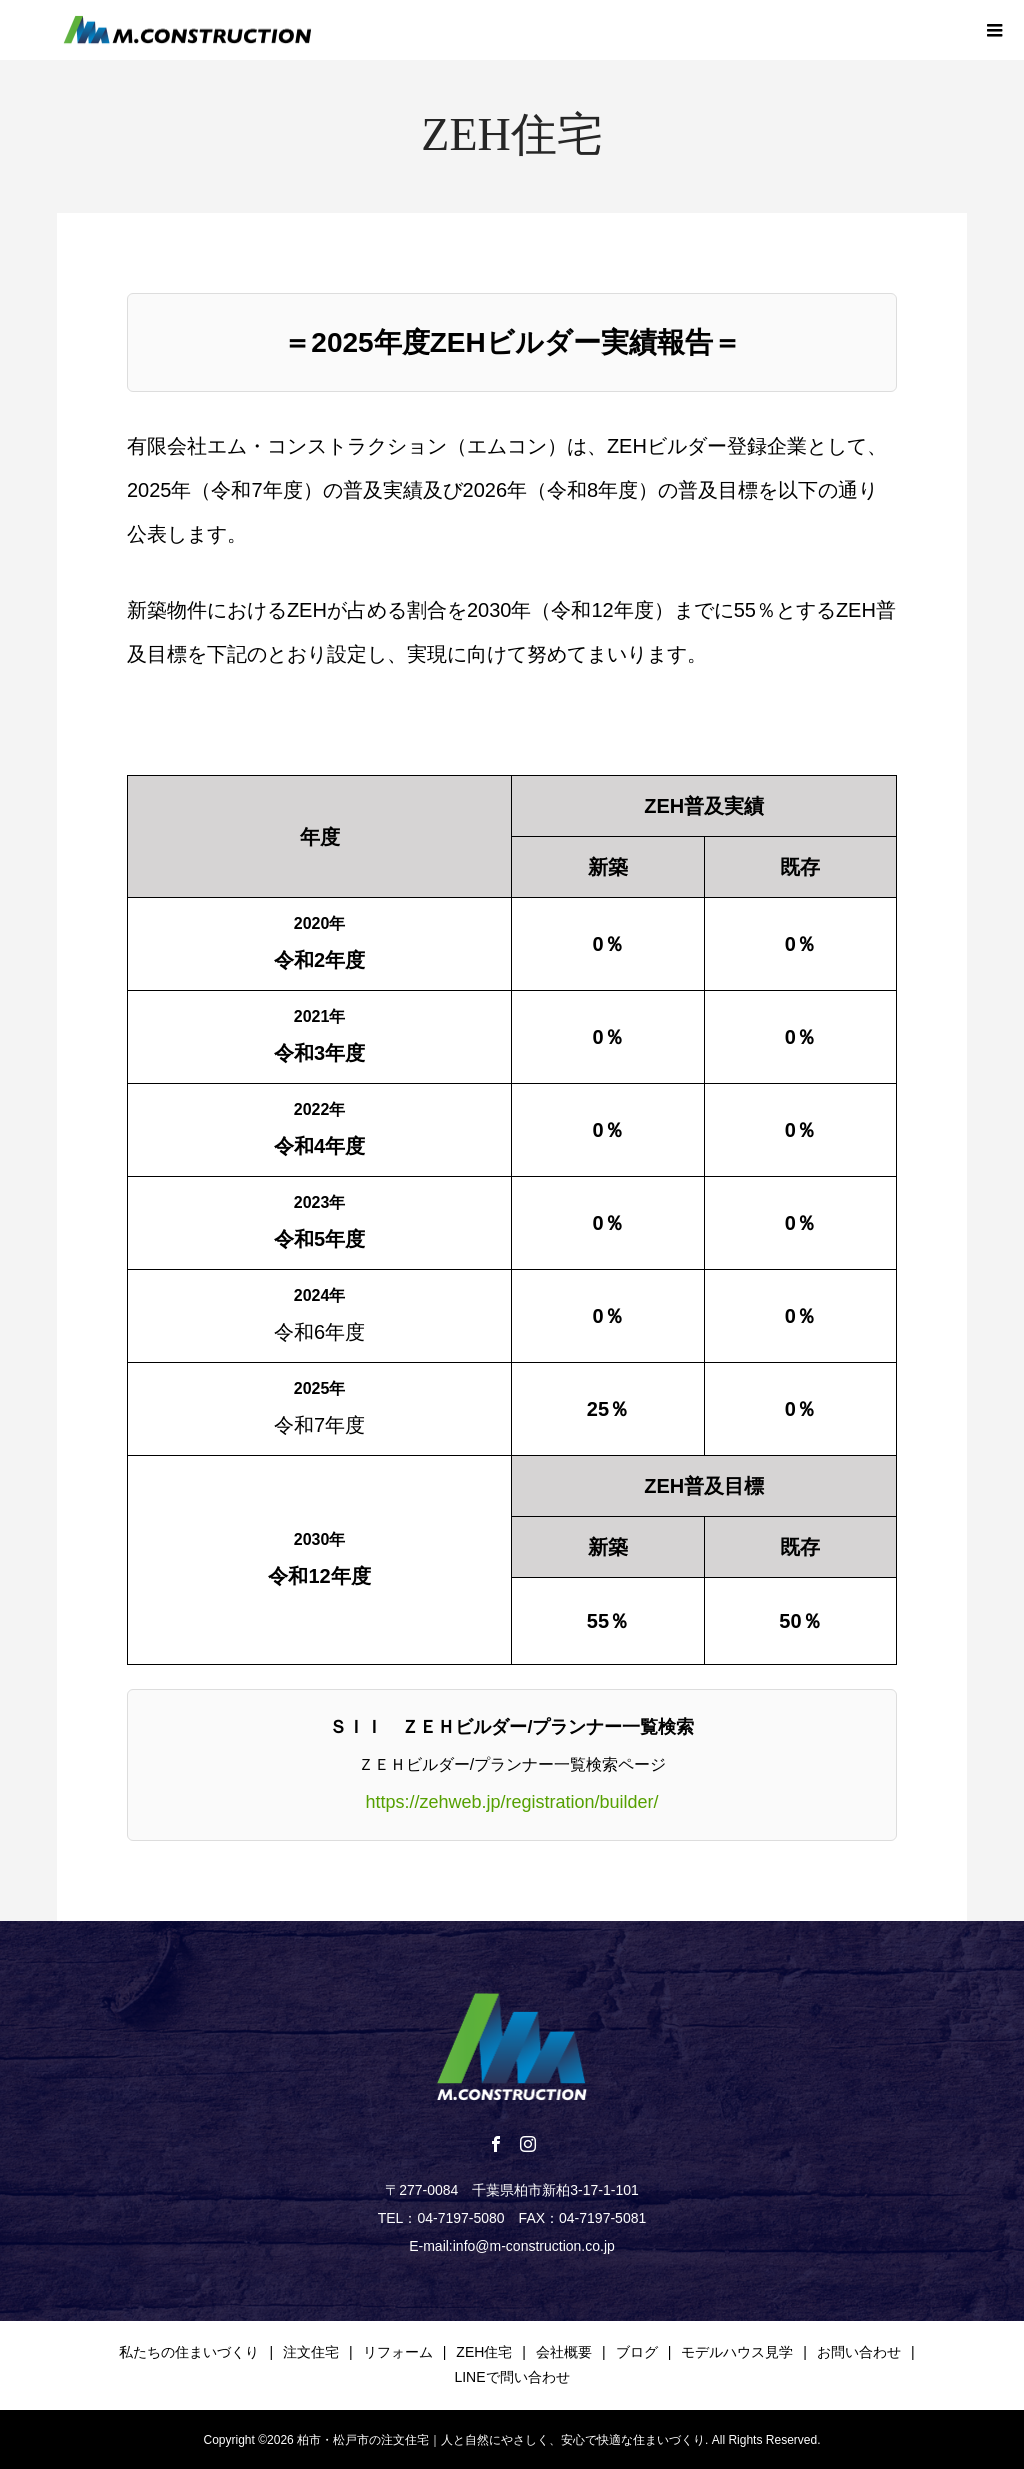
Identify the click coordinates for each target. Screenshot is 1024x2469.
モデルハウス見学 (737, 2352)
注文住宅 (311, 2352)
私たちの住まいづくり (189, 2352)
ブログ (637, 2352)
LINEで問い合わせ (511, 2377)
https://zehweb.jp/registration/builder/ (511, 1802)
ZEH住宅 (484, 2352)
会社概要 (564, 2352)
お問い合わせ (859, 2352)
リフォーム (398, 2352)
